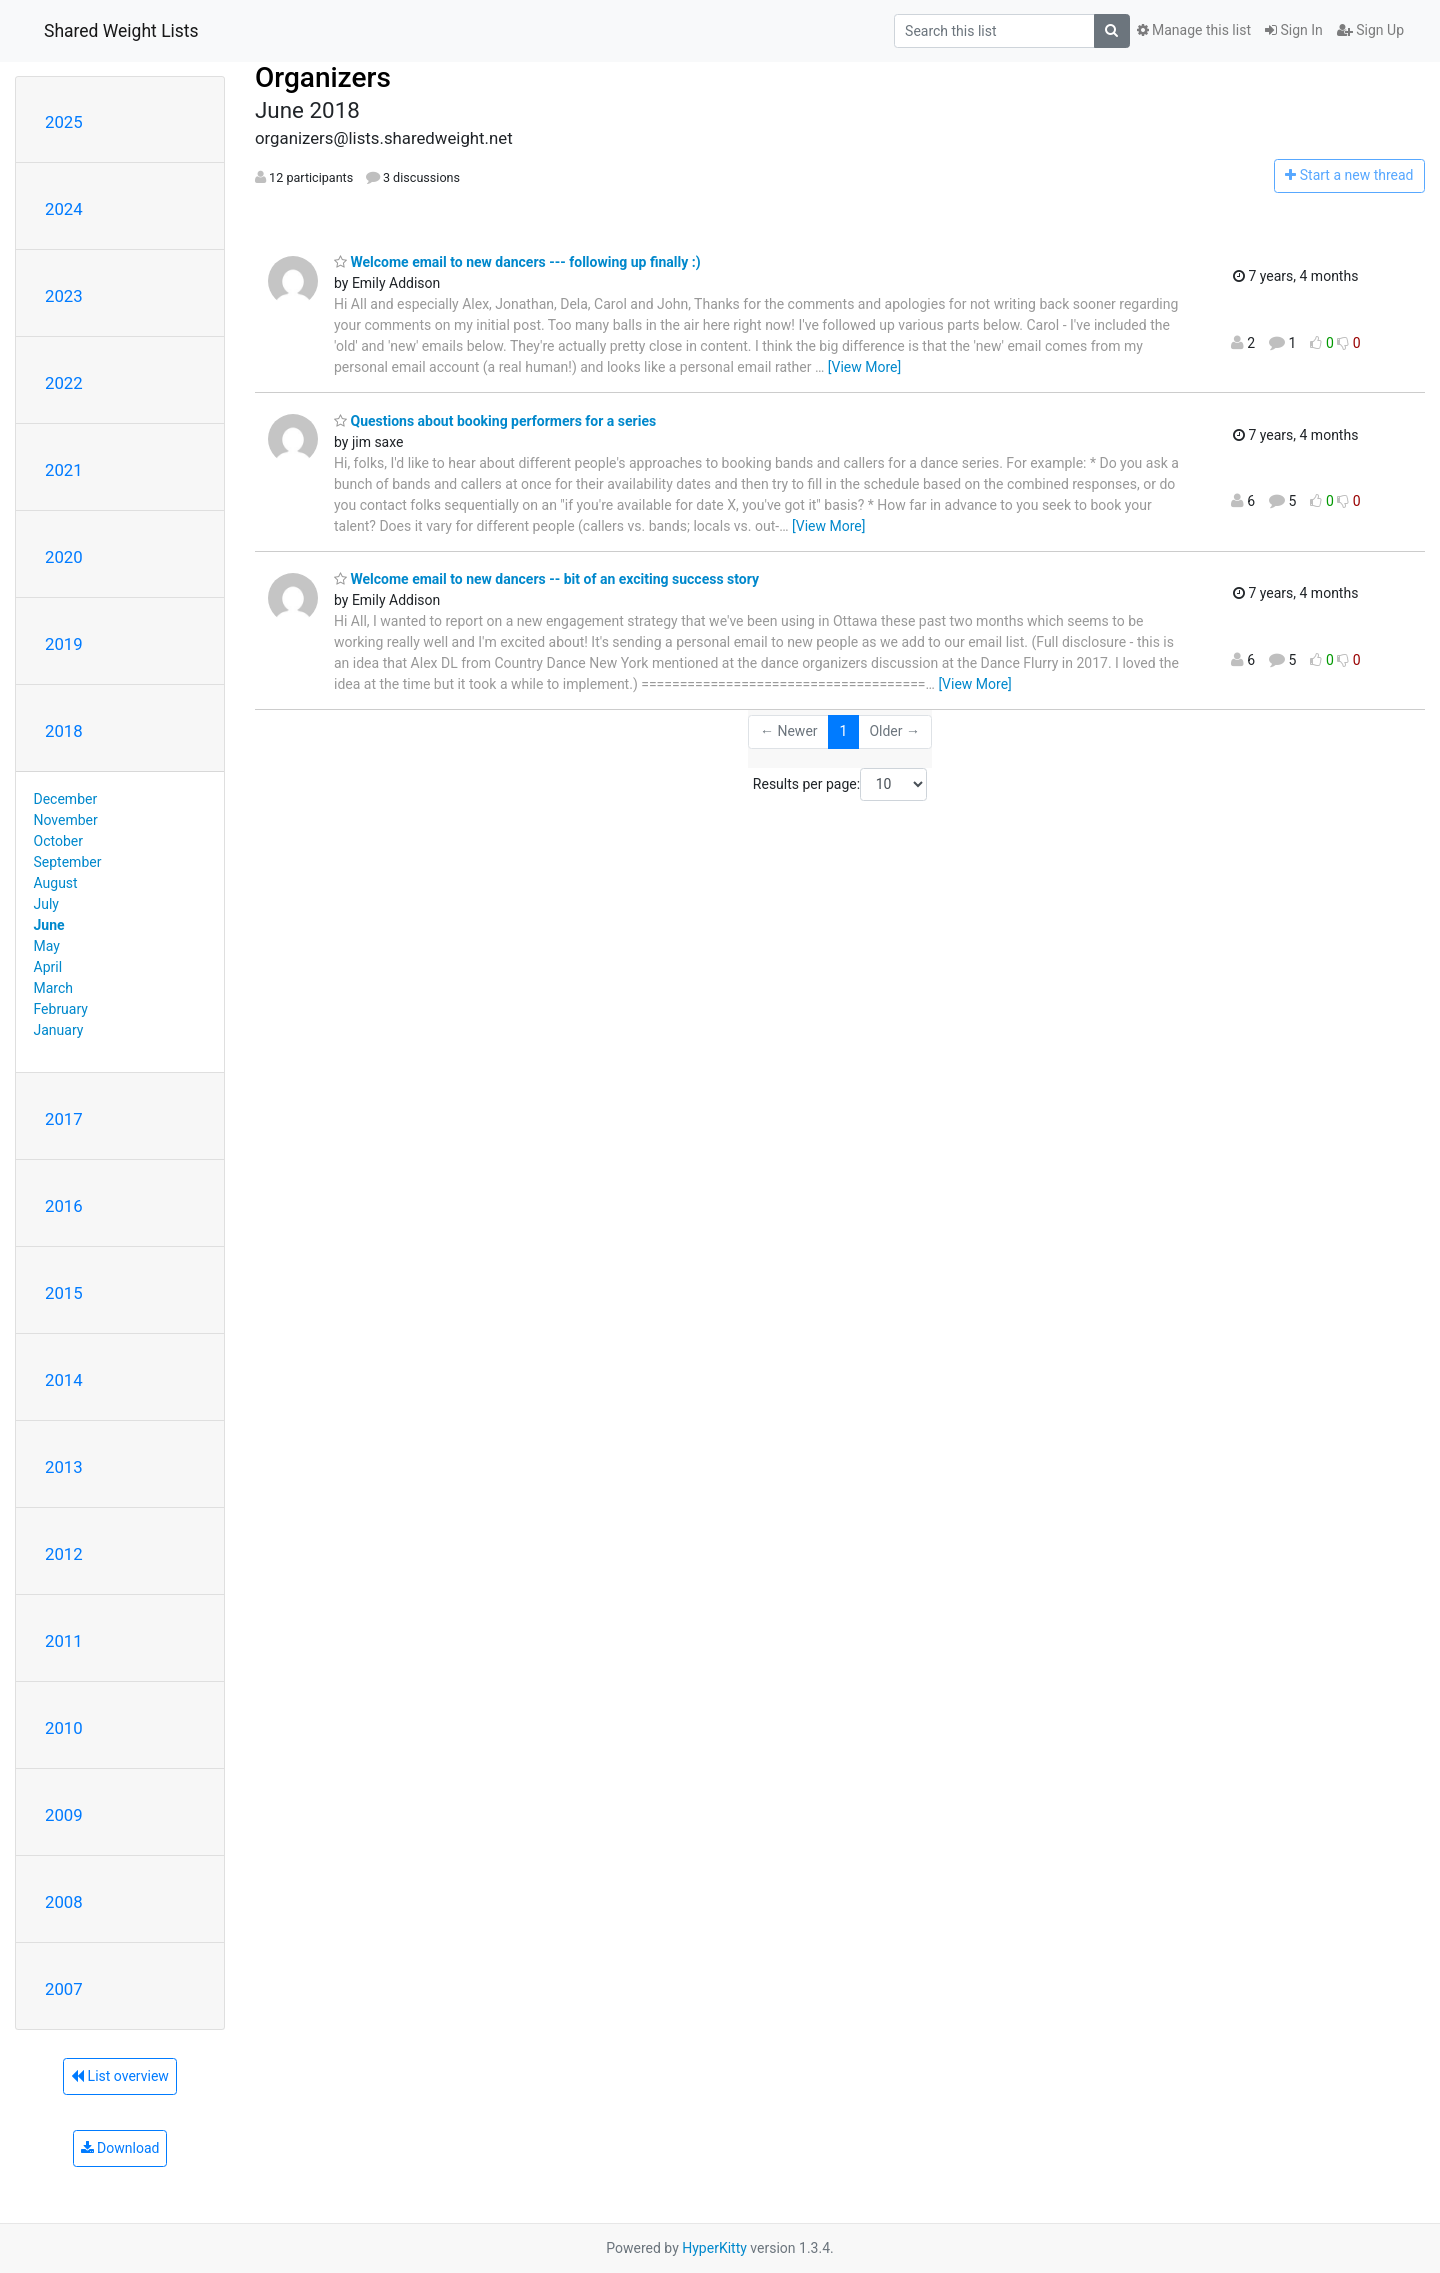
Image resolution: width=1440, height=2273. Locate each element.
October (58, 841)
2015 (64, 1293)
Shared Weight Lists (121, 31)
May (47, 946)
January (59, 1030)
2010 (64, 1728)
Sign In (1294, 30)
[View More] (864, 367)
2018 (64, 731)
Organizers (323, 77)
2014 (64, 1380)
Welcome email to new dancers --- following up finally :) (517, 262)
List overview (120, 2076)
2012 (64, 1554)
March (54, 988)
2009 (64, 1815)
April (48, 967)
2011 (64, 1641)
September (68, 862)
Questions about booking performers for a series (495, 421)
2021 (64, 470)
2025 (64, 122)
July (46, 904)
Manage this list (1194, 30)
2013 (64, 1467)
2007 (64, 1989)
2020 (64, 557)
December (66, 799)
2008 (64, 1902)
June (49, 925)
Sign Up (1370, 30)
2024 (64, 209)
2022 (64, 383)
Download (120, 2148)
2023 (64, 296)
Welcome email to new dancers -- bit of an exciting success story (546, 579)
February (61, 1009)
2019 (64, 644)
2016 (64, 1206)
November (66, 820)
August (56, 883)
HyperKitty (714, 2248)
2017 (64, 1119)
